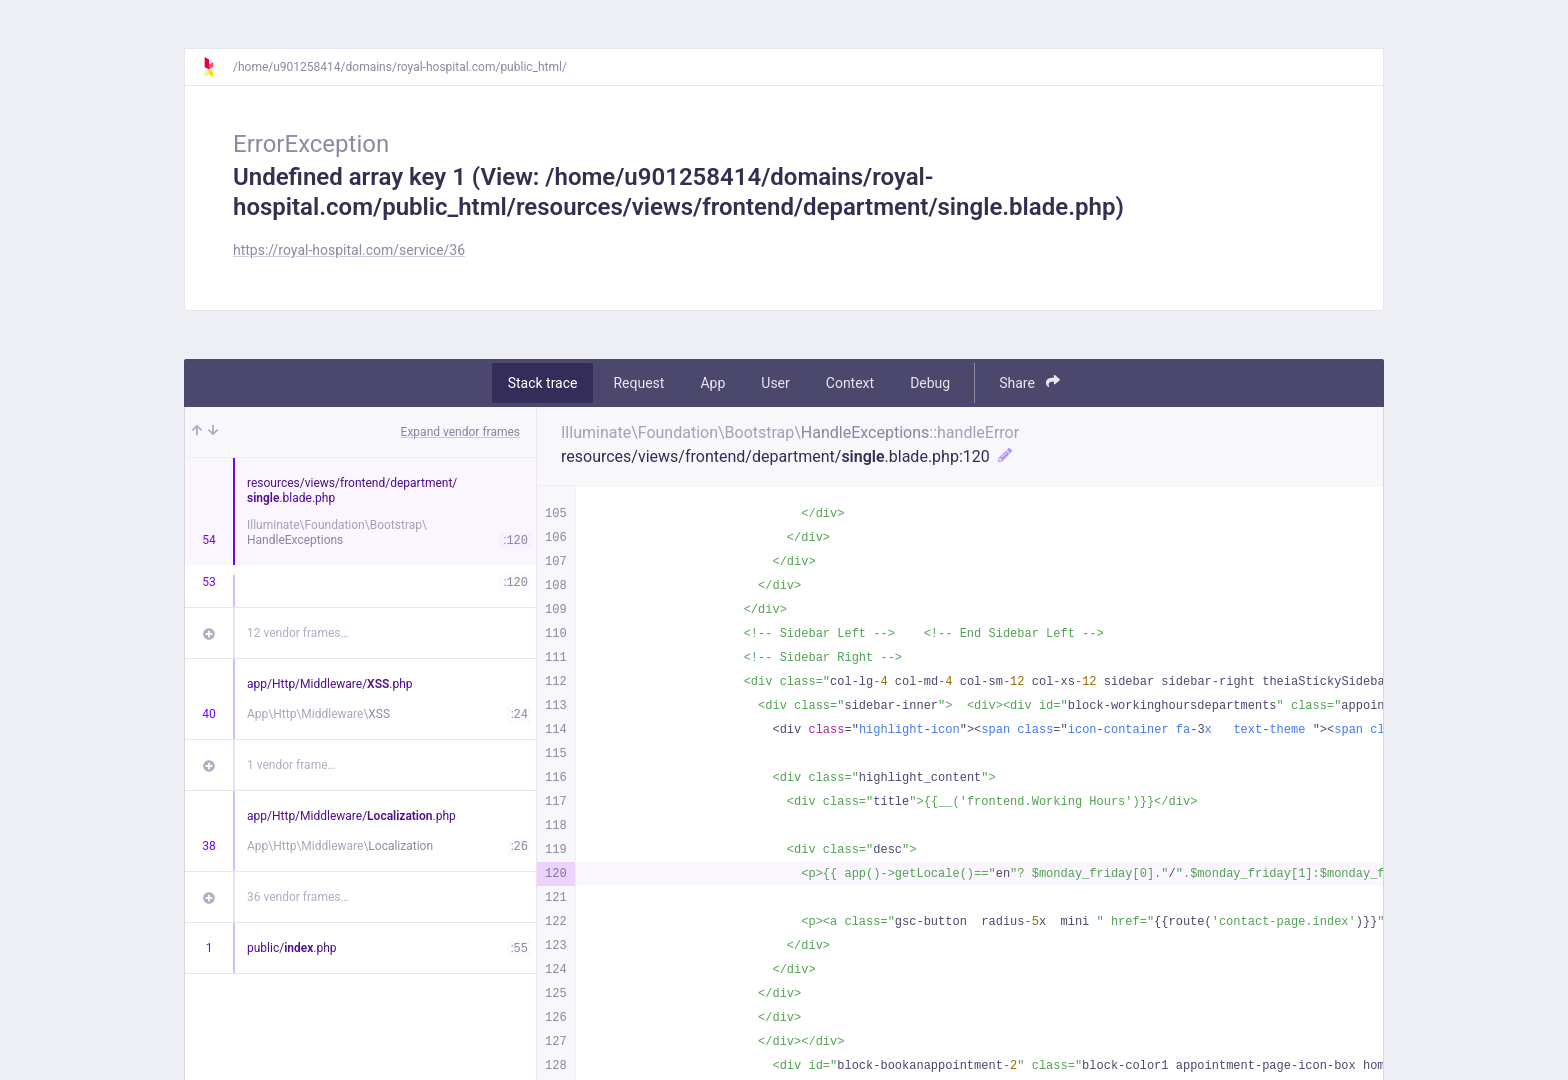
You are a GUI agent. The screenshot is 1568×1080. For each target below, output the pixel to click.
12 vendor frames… (297, 633)
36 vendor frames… (297, 897)
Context (850, 383)
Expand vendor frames (460, 432)
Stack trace (543, 383)
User (775, 383)
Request (638, 383)
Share (1029, 382)
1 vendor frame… (291, 765)
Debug (930, 383)
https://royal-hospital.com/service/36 (349, 250)
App (712, 383)
